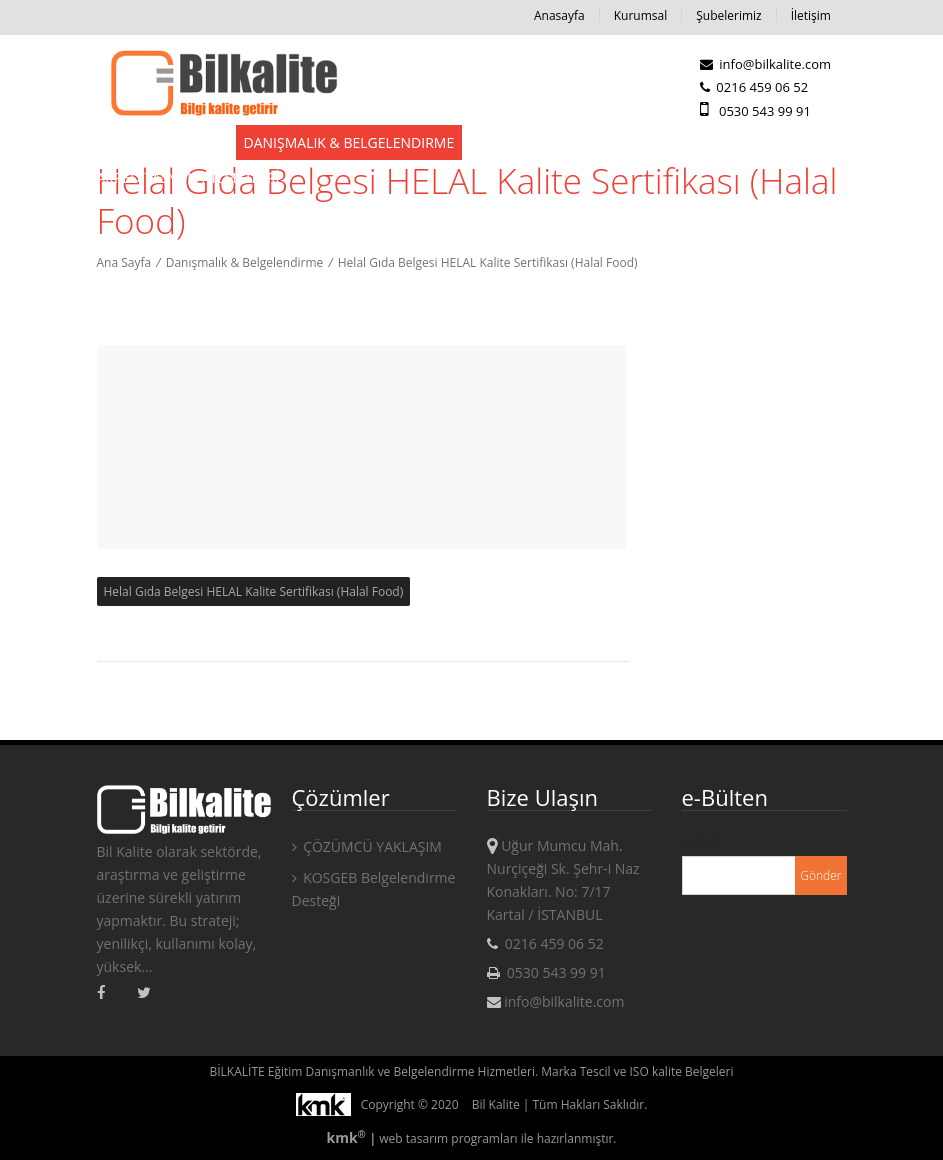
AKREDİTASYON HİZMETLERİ (188, 177)
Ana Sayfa (124, 262)
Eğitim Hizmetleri (535, 142)
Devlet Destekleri (162, 142)
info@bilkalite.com (765, 64)
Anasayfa (559, 15)
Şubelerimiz (728, 15)
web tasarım (413, 1138)
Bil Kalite (496, 1104)
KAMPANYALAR (781, 142)
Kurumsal (641, 15)
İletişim (811, 15)
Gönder (820, 875)
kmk (347, 1137)
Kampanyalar (665, 142)
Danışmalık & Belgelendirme (349, 142)
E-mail (702, 840)
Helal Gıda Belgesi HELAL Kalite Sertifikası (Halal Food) (488, 262)
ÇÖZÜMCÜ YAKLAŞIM (367, 846)
